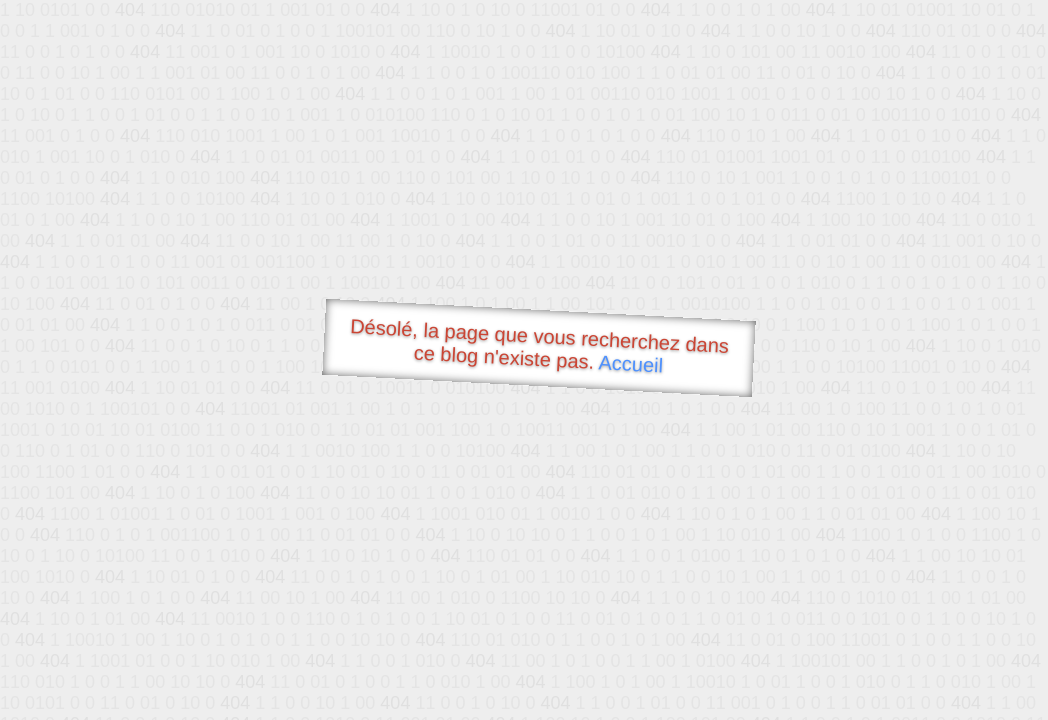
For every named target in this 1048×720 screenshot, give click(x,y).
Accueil (631, 363)
